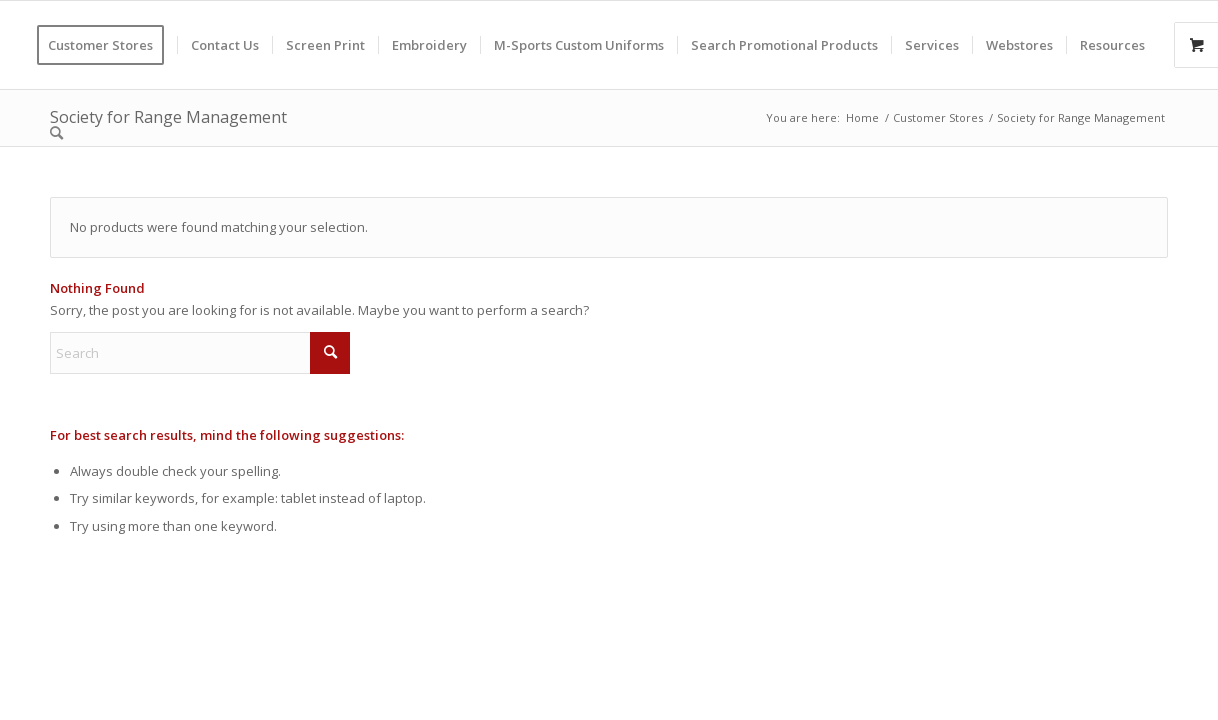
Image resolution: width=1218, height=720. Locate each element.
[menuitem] (107, 45)
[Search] (56, 133)
